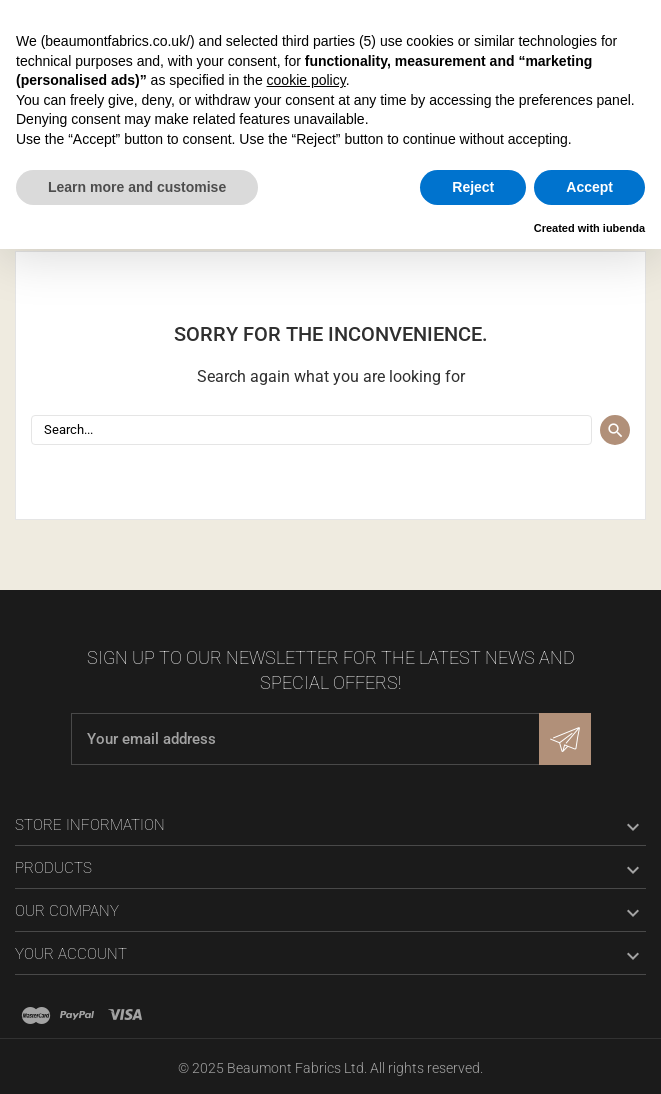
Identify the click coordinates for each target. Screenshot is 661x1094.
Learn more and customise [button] (137, 187)
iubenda (624, 228)
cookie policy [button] (306, 80)
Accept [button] (589, 187)
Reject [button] (473, 187)
